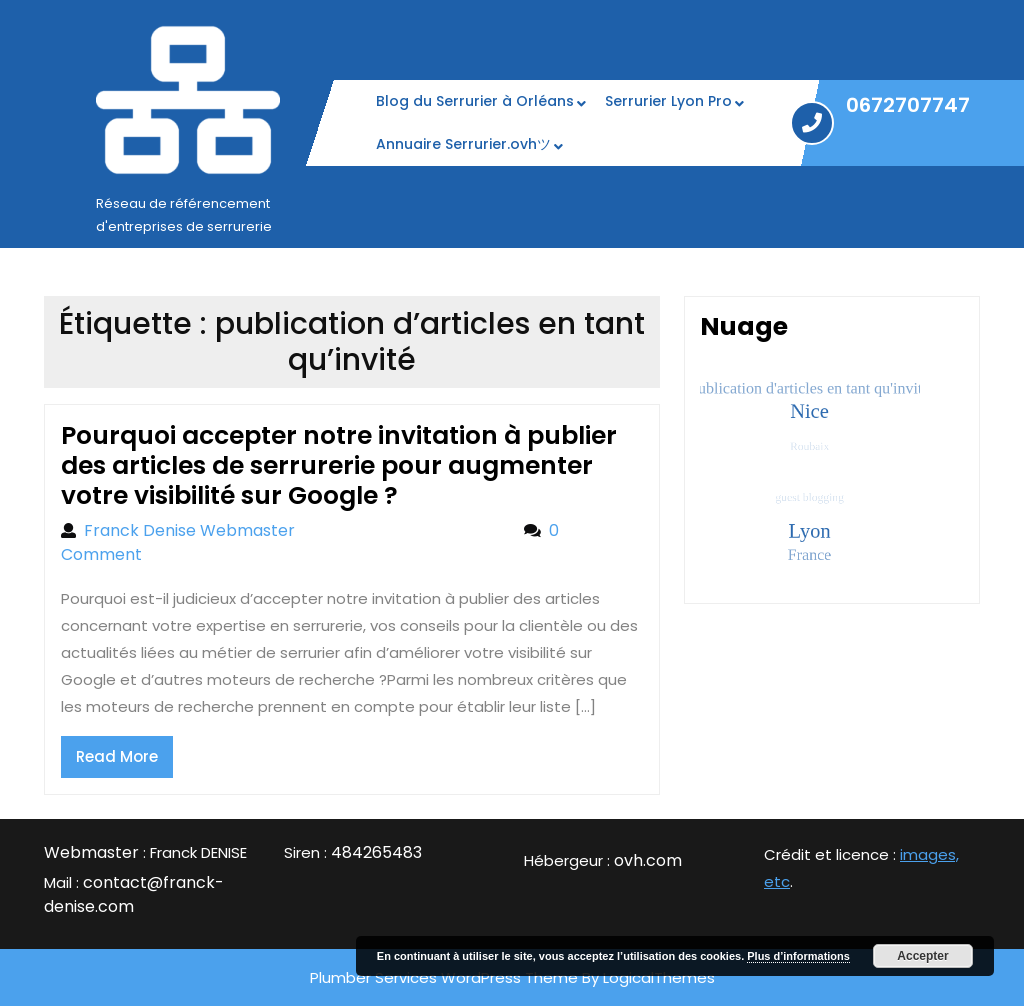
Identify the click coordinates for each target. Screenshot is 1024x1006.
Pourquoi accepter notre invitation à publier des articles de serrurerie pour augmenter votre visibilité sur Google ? (339, 465)
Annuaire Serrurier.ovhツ (463, 144)
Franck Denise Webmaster (294, 530)
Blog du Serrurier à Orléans (475, 101)
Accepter (922, 956)
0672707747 (908, 105)
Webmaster (91, 852)
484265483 (376, 852)
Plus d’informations (798, 956)
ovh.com (648, 860)
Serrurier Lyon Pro (668, 101)
